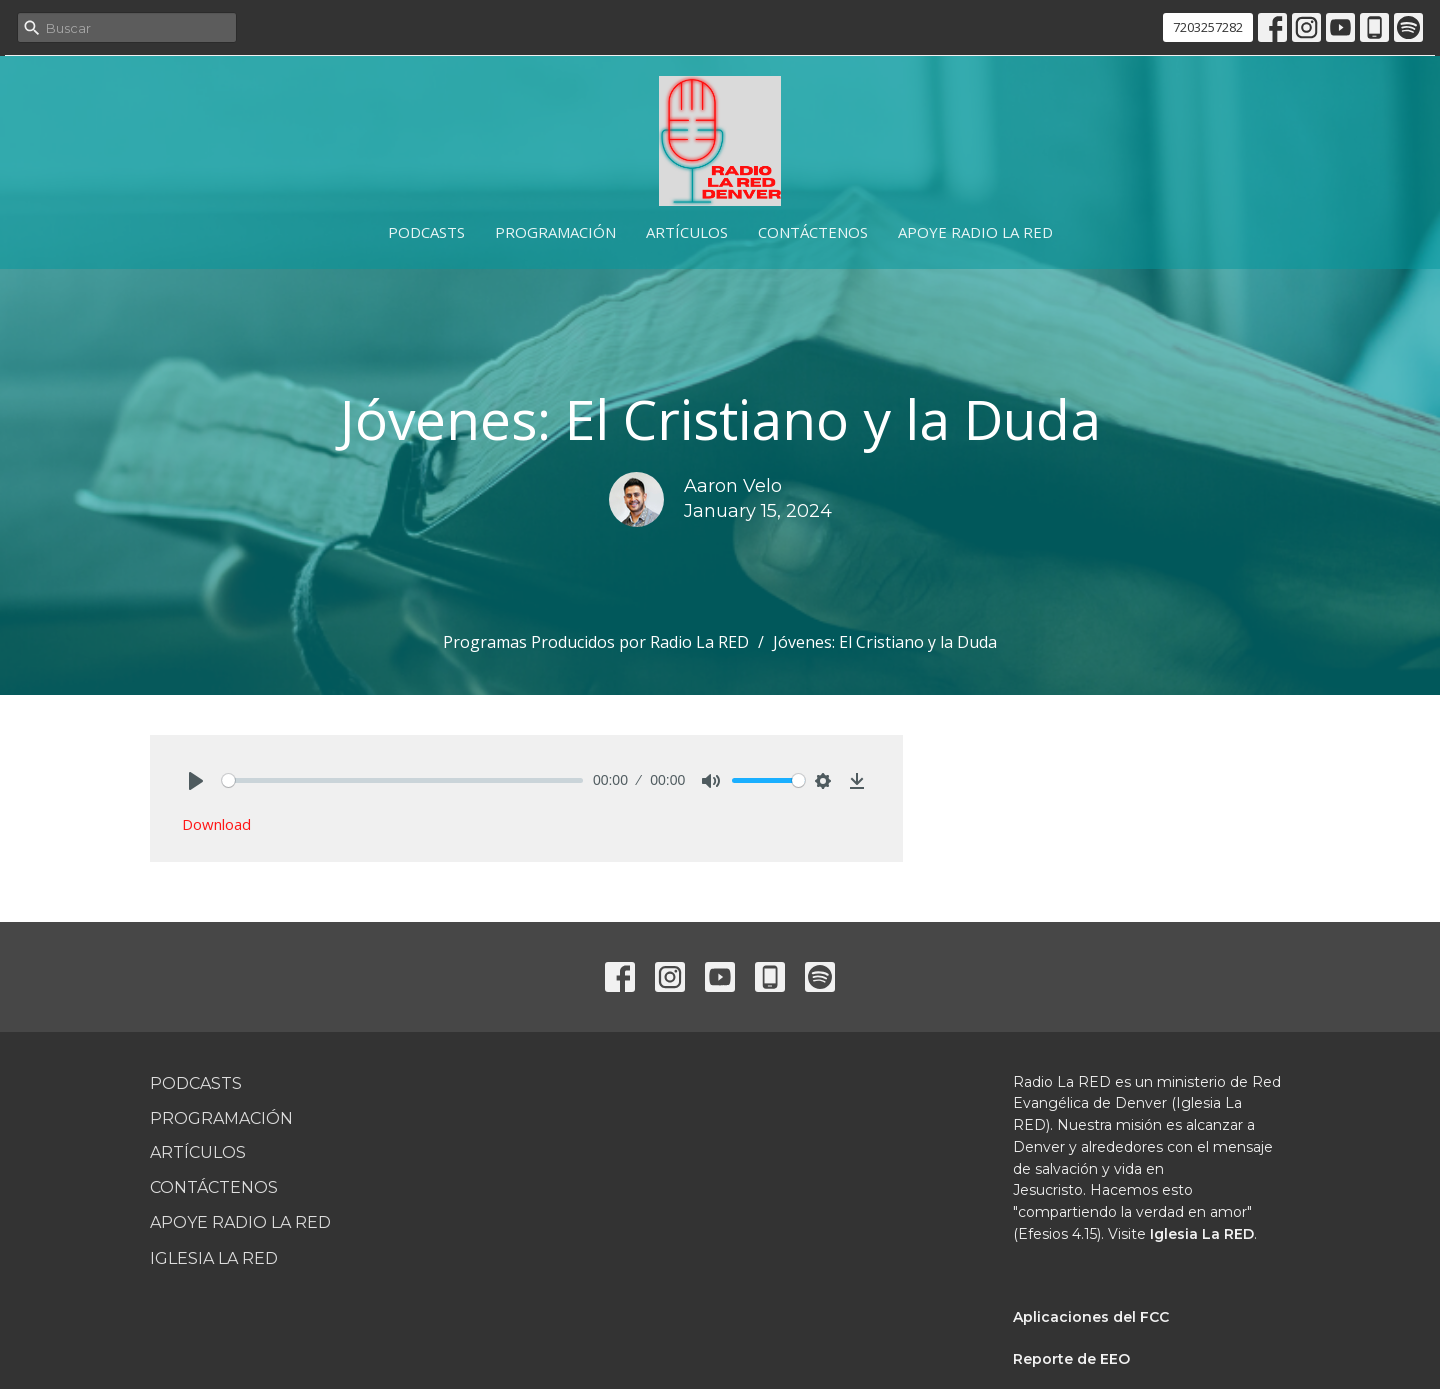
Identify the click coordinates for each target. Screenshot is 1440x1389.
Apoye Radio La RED (975, 232)
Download (216, 824)
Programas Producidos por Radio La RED (596, 642)
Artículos (687, 232)
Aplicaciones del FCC (1091, 1317)
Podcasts (426, 232)
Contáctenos (813, 232)
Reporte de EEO (1071, 1359)
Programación (555, 232)
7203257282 (1208, 27)
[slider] (402, 780)
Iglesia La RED (214, 1258)
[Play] (196, 781)
